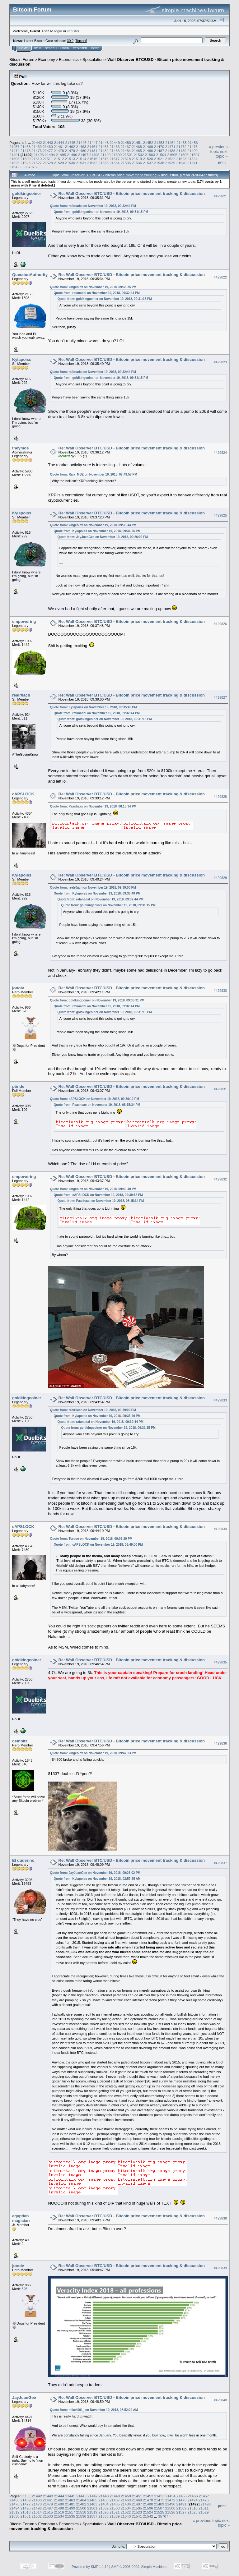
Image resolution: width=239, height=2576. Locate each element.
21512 (59, 159)
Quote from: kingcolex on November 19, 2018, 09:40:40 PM (93, 1189)
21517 (115, 159)
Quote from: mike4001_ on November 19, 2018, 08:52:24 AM (94, 2410)
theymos (20, 448)
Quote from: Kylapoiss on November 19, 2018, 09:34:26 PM (97, 531)
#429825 (220, 515)
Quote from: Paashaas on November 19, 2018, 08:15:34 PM (93, 806)
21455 (181, 142)
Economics (69, 59)
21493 (39, 155)
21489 (181, 151)
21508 (14, 159)
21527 (37, 163)
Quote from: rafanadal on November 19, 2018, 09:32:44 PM (93, 206)
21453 (159, 142)
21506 (183, 155)
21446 (81, 142)
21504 (161, 155)
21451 (137, 142)
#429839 (220, 2268)
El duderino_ (24, 1860)
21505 (172, 155)
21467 (126, 147)
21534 (115, 163)
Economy (46, 59)
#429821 (220, 196)
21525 (14, 163)
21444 (59, 142)
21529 (59, 163)
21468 (137, 147)
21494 (50, 155)
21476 (37, 151)
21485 (137, 151)
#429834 (220, 1529)
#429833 (220, 1400)
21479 (70, 151)
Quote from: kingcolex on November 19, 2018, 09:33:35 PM (93, 287)
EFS (78, 456)
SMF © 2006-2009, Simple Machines (139, 2567)
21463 (81, 147)
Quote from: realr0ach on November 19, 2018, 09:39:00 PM (93, 887)
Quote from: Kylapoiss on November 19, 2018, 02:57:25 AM (97, 1878)
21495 (61, 155)
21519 (137, 159)
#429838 (220, 2218)
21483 (115, 151)
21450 (126, 142)
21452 (148, 142)
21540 (181, 163)
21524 (192, 159)
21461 (59, 147)
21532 (92, 163)
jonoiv (18, 988)
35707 (30, 167)
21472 (181, 147)
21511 (48, 159)
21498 (94, 155)
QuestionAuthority (30, 274)
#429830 (220, 990)
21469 (148, 147)
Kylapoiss (21, 359)
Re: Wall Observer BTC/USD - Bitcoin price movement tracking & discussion (132, 193)
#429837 (220, 1863)
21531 (81, 163)
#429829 (220, 878)
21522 (170, 159)
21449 (115, 142)
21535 (126, 163)
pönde (18, 1086)
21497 (83, 155)
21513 (70, 159)
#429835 (220, 1662)
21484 (126, 151)
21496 (72, 155)
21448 (104, 142)
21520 (148, 159)
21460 (48, 147)
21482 (103, 151)
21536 (137, 163)
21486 (148, 151)
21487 (159, 151)
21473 (192, 147)
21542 (14, 167)
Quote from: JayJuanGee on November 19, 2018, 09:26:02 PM (103, 537)
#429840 (220, 2400)
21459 (37, 147)
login (58, 31)
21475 (26, 151)
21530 (70, 163)
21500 (116, 155)
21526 (26, 163)
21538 (159, 163)
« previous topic (218, 149)
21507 (195, 155)
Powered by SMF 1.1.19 (90, 2567)
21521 (159, 159)
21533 (103, 163)
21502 (139, 155)
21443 (48, 142)
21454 (170, 142)
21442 (37, 142)
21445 (70, 142)
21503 (150, 155)
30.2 (70, 41)
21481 (92, 151)
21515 (92, 159)
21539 (170, 163)
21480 (81, 151)
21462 (70, 147)
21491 (14, 155)
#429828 (220, 796)
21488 (170, 151)
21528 (48, 163)
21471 (170, 147)
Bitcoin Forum (21, 59)
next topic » (221, 154)
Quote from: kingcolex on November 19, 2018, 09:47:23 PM (93, 1753)
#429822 (220, 277)
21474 (14, 151)
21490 (192, 151)
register (73, 31)
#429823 (220, 362)
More (95, 48)
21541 (192, 163)
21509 (26, 159)
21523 (181, 159)
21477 (48, 151)
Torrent (81, 41)
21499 (106, 155)
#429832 (220, 1179)
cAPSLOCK (23, 794)
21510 (37, 159)
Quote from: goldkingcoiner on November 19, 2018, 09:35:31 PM (97, 1000)
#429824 (220, 452)
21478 (59, 151)
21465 (103, 147)
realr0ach (21, 695)
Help (37, 48)
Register (80, 48)
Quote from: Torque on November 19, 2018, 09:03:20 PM (91, 1538)
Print (222, 162)
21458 (26, 147)
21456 (193, 142)
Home (23, 48)
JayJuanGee (24, 2397)
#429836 (220, 1743)
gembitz (19, 1741)
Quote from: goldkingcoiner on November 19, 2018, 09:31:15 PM (101, 212)
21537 (148, 163)
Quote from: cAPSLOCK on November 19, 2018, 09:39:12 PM (94, 1099)
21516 (103, 159)
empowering (24, 621)
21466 (115, 147)
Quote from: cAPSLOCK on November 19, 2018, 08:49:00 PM (98, 1544)
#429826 (220, 624)
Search (51, 48)
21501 (128, 155)
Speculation (93, 59)
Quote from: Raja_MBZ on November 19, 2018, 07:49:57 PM (93, 474)
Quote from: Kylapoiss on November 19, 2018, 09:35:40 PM (93, 707)
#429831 (220, 1089)
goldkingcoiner (26, 193)
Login (64, 48)
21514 (81, 159)
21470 (159, 147)
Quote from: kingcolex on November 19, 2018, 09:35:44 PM (93, 525)
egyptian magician (21, 2218)
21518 (126, 159)
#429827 (220, 697)
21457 (14, 147)
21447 (92, 142)
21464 (92, 147)
